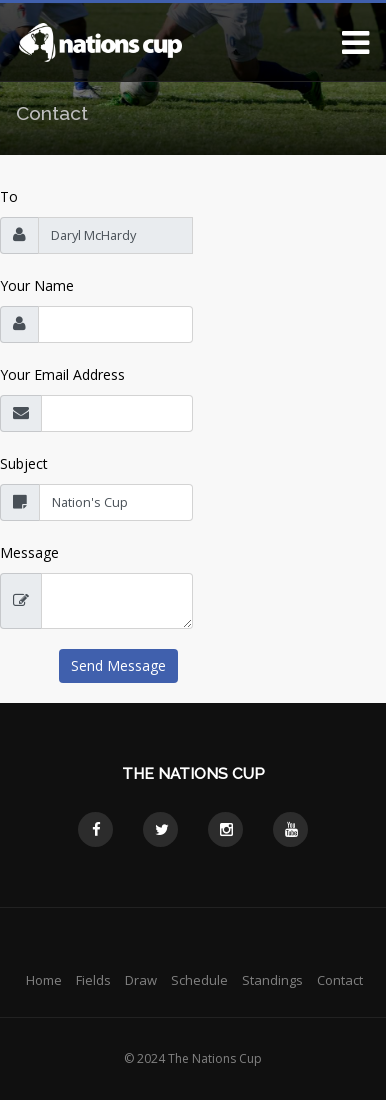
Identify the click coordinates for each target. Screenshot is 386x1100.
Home (44, 980)
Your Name (37, 285)
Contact (340, 980)
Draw (141, 980)
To (9, 196)
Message (29, 552)
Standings (272, 980)
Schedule (199, 980)
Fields (93, 980)
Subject (24, 463)
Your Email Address (62, 374)
